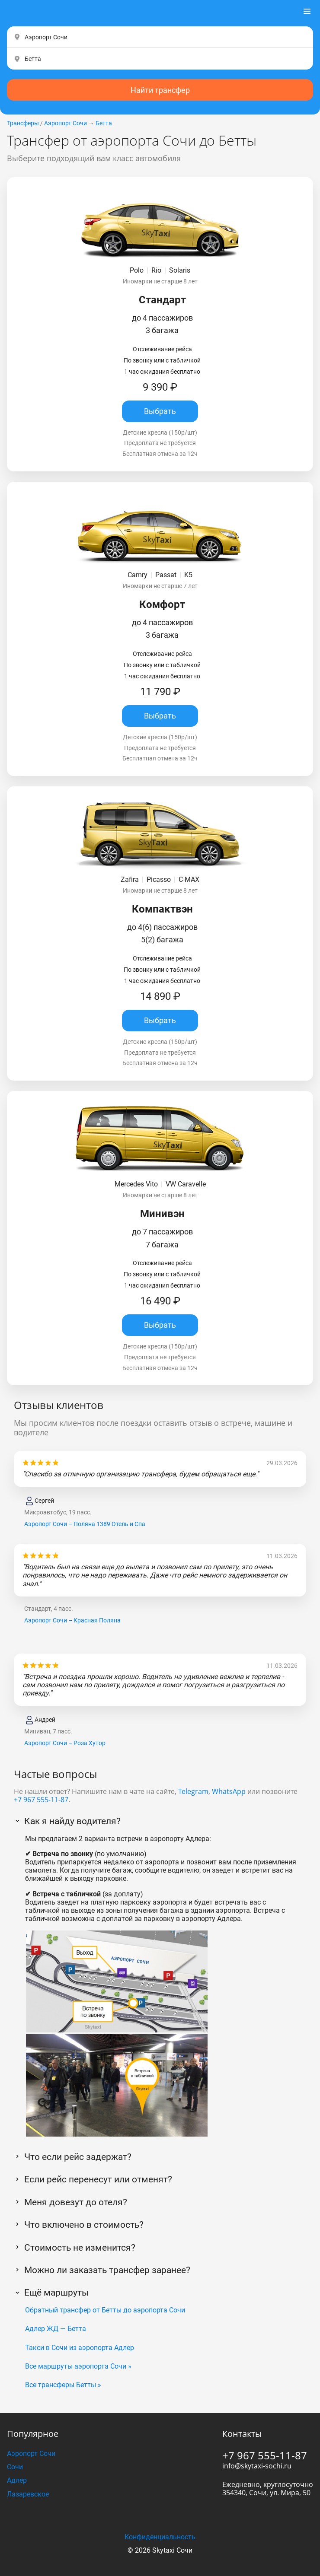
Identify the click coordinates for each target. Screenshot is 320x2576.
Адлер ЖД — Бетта (55, 2329)
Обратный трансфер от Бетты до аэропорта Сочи (105, 2310)
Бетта (104, 123)
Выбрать (160, 411)
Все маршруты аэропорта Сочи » (78, 2366)
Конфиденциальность (160, 2537)
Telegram (193, 1791)
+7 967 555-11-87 (41, 1799)
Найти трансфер (160, 90)
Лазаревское (28, 2494)
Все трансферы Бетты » (63, 2385)
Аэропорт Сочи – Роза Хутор (65, 1743)
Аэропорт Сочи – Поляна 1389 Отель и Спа (84, 1523)
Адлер (17, 2480)
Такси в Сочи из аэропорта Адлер (79, 2348)
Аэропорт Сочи (65, 123)
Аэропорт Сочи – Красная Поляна (72, 1620)
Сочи (15, 2467)
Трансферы (23, 123)
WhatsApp (229, 1791)
